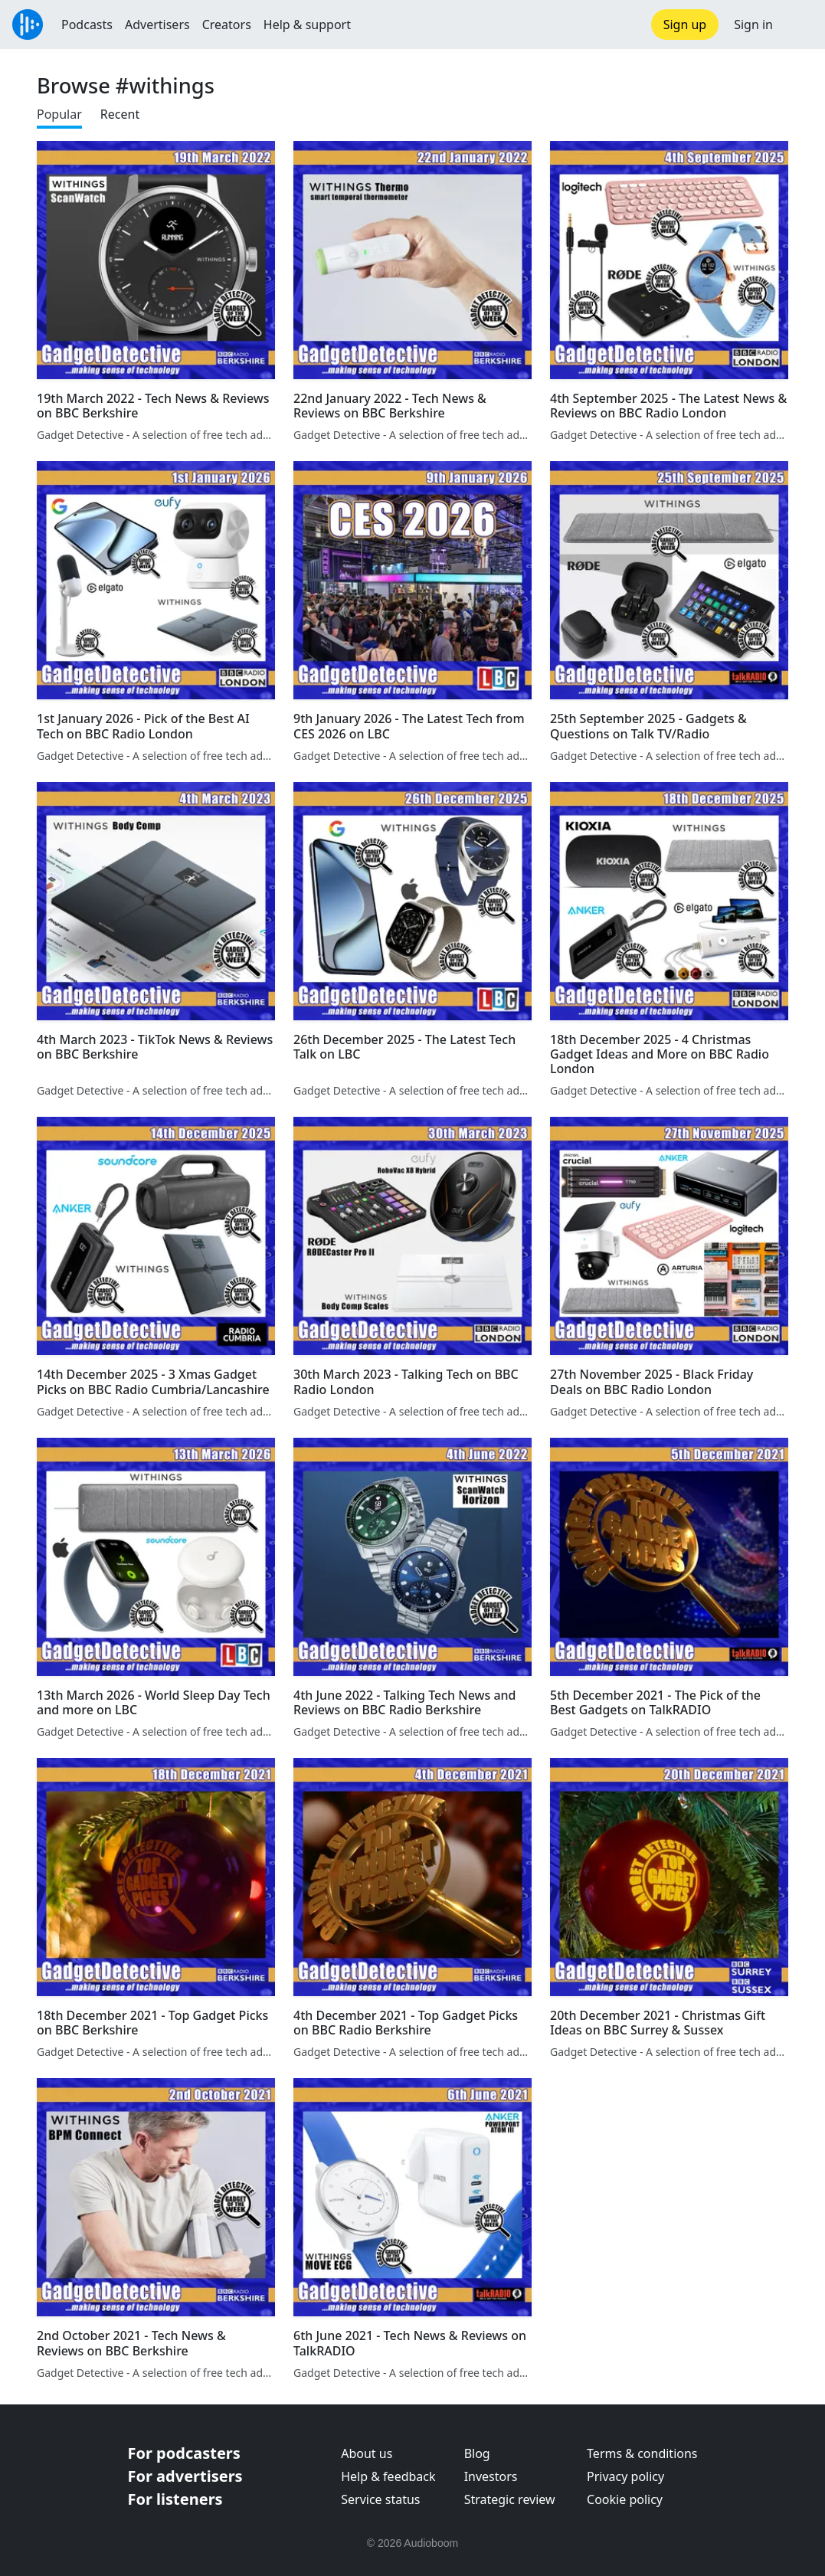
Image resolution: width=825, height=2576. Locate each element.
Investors (491, 2476)
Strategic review (509, 2499)
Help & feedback (388, 2476)
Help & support (307, 24)
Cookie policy (625, 2499)
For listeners (175, 2499)
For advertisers (185, 2476)
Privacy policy (625, 2476)
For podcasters (184, 2453)
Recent (119, 114)
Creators (226, 24)
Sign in (753, 24)
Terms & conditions (642, 2453)
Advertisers (157, 24)
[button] (799, 24)
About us (366, 2453)
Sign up (685, 24)
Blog (477, 2453)
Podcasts (87, 24)
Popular (59, 114)
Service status (380, 2499)
